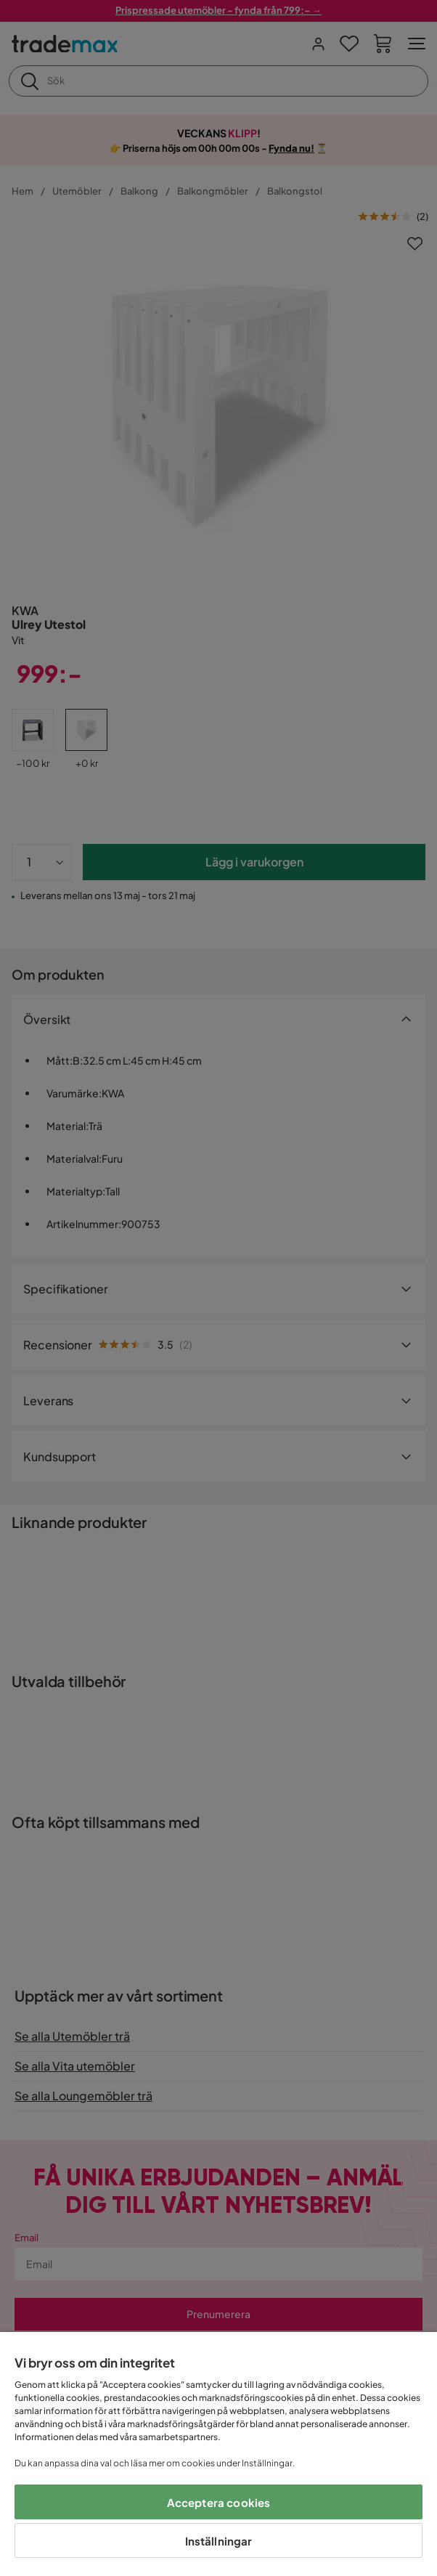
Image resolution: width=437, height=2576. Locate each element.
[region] (218, 2454)
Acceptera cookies (219, 2502)
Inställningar (219, 2541)
